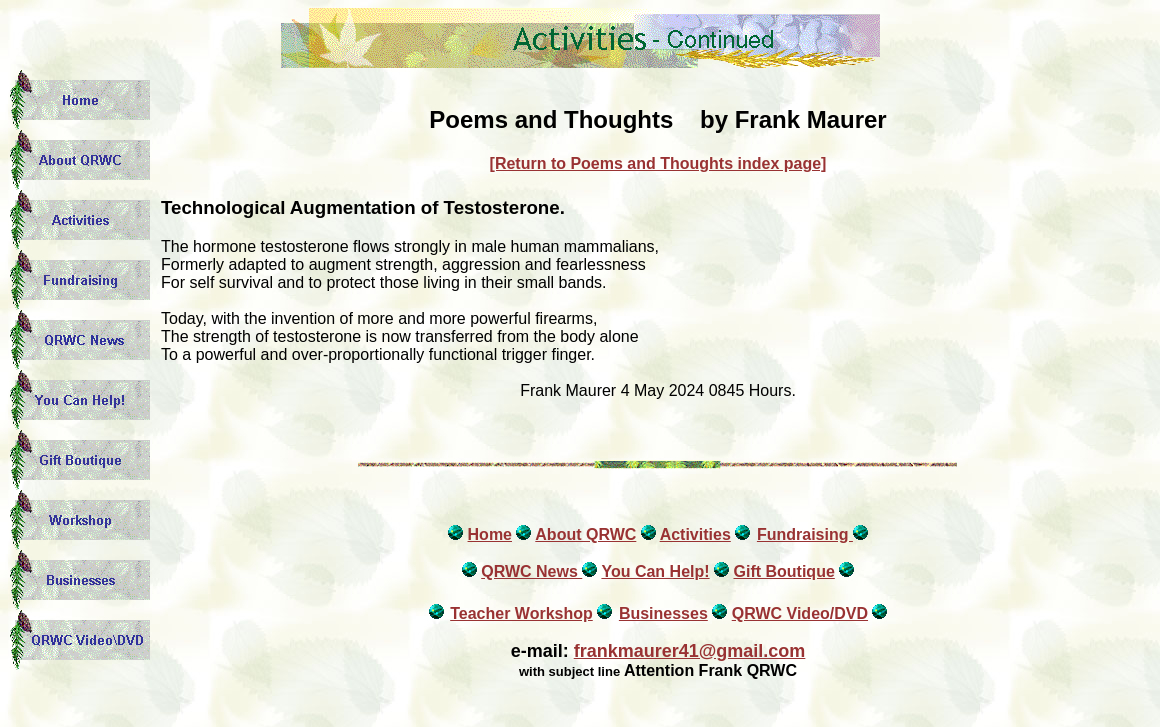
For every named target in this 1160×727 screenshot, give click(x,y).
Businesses (663, 613)
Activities (695, 534)
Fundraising (805, 534)
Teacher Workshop (521, 613)
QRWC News (531, 571)
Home (490, 534)
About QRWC (585, 534)
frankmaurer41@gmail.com (690, 651)
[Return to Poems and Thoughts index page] (658, 163)
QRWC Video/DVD (800, 613)
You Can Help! (655, 571)
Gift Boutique (783, 571)
